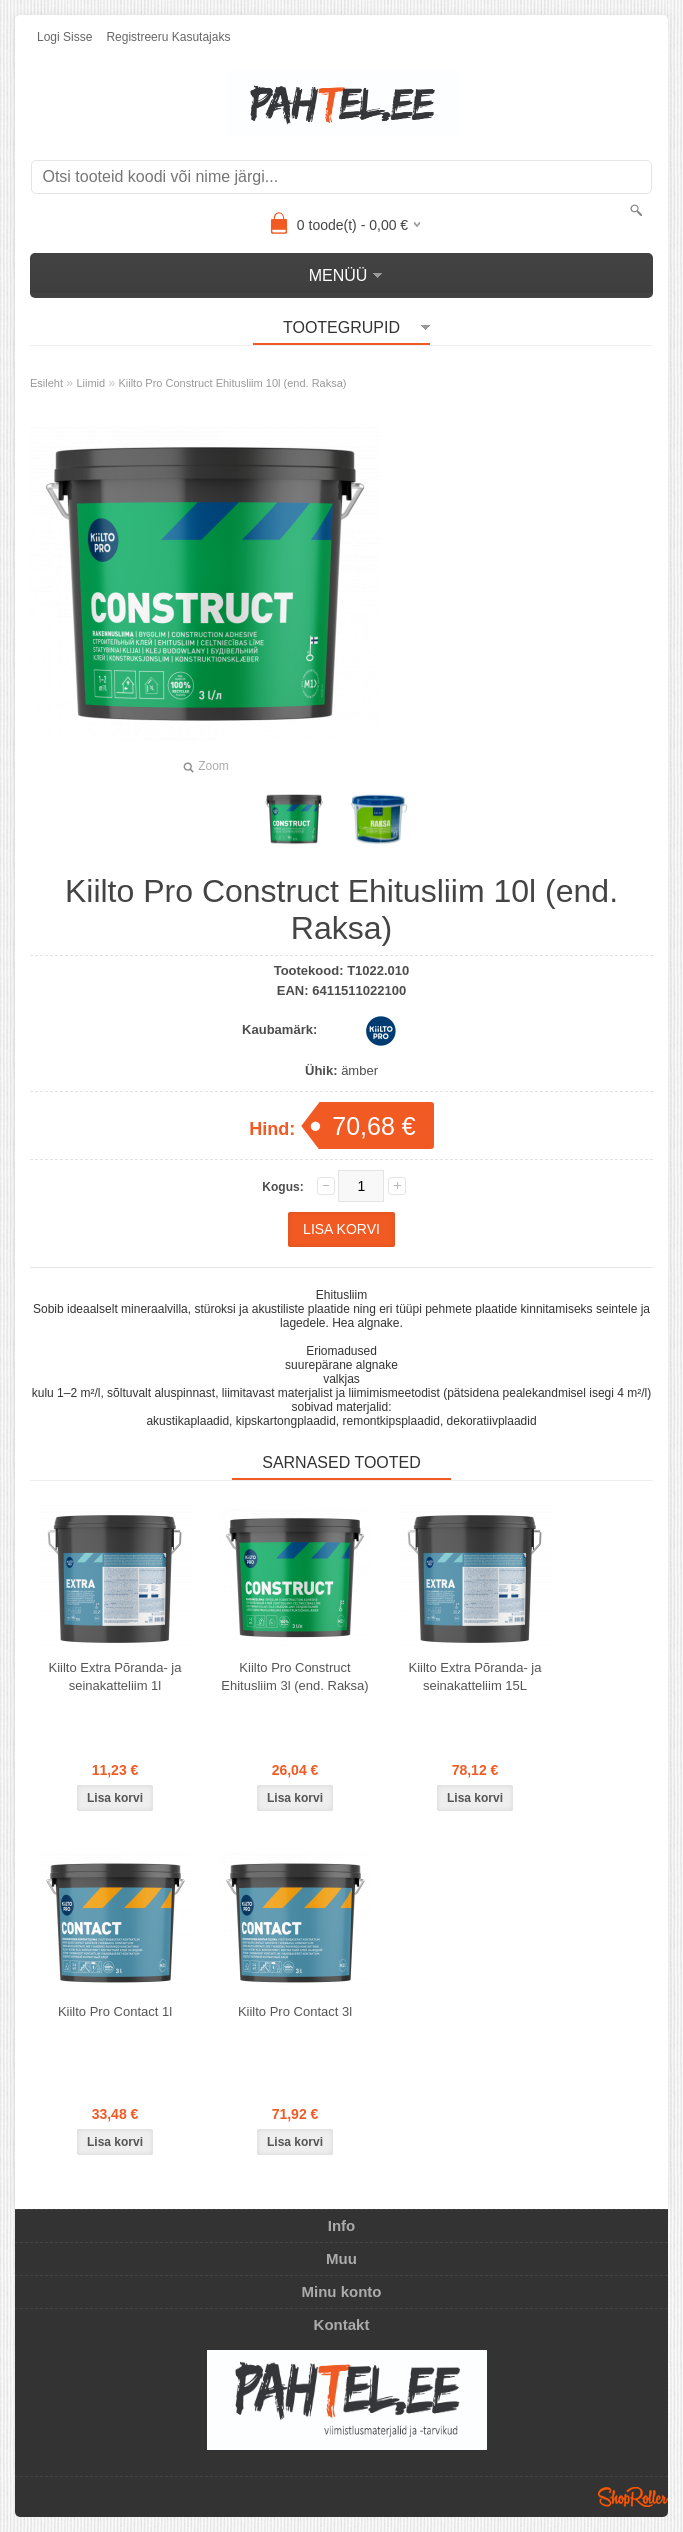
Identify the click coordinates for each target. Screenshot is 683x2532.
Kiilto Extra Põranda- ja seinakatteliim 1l (115, 1676)
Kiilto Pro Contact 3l (295, 2011)
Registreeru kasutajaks (168, 37)
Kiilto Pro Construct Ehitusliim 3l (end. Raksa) (294, 1676)
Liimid (90, 383)
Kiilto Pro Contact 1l (115, 2011)
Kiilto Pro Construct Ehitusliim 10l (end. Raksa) (232, 383)
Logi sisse (64, 37)
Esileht (46, 383)
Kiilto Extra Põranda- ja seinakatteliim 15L (475, 1676)
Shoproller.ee (633, 2497)
